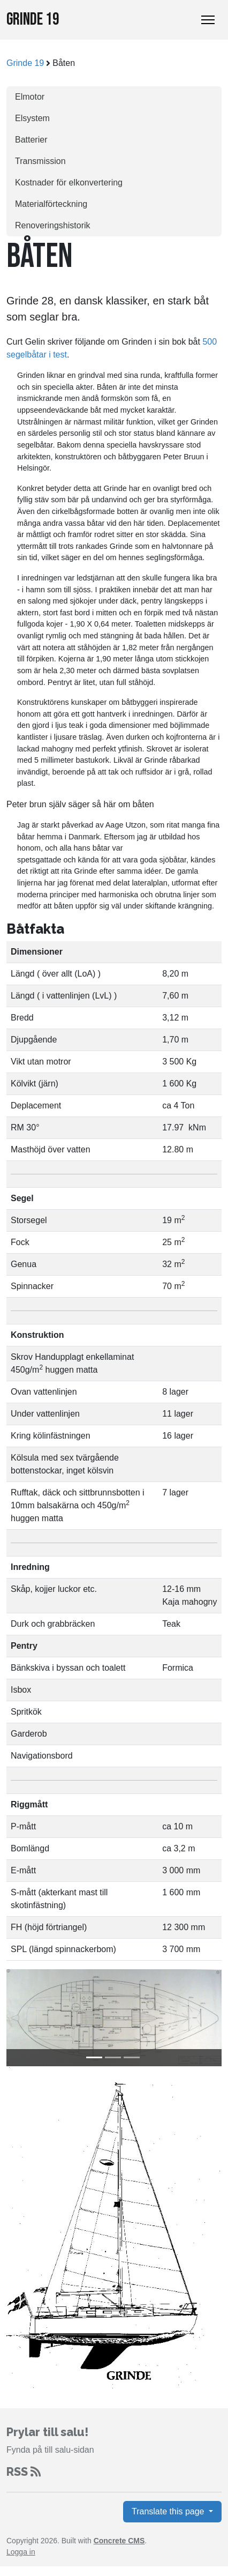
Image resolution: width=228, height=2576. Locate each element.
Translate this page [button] (169, 2511)
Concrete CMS (119, 2540)
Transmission (40, 161)
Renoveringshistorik (52, 225)
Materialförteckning (51, 204)
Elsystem (32, 118)
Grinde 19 (32, 19)
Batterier (31, 139)
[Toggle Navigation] (208, 20)
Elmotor (29, 96)
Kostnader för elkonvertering (69, 182)
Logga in (20, 2552)
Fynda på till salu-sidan (50, 2449)
